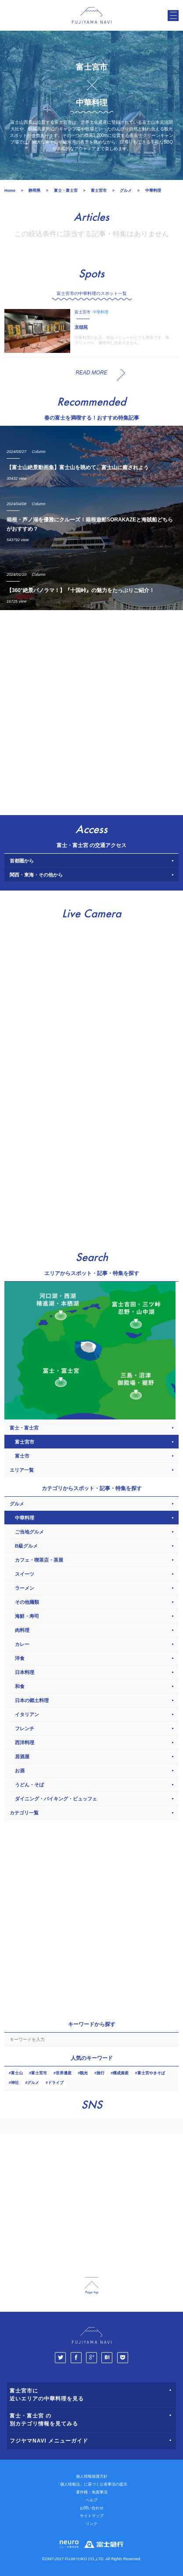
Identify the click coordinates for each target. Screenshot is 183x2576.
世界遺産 (64, 2073)
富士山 (17, 2073)
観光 (84, 2073)
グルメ (33, 2082)
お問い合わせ (92, 2508)
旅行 (100, 2073)
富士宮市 (39, 2073)
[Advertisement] (91, 710)
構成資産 (121, 2073)
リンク (91, 2524)
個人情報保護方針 (92, 2476)
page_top (92, 2285)
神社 (15, 2082)
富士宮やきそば (151, 2073)
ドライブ (56, 2082)
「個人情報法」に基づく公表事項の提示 (91, 2484)
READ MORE (91, 373)
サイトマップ (92, 2516)
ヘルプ (91, 2500)
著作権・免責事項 (92, 2492)
